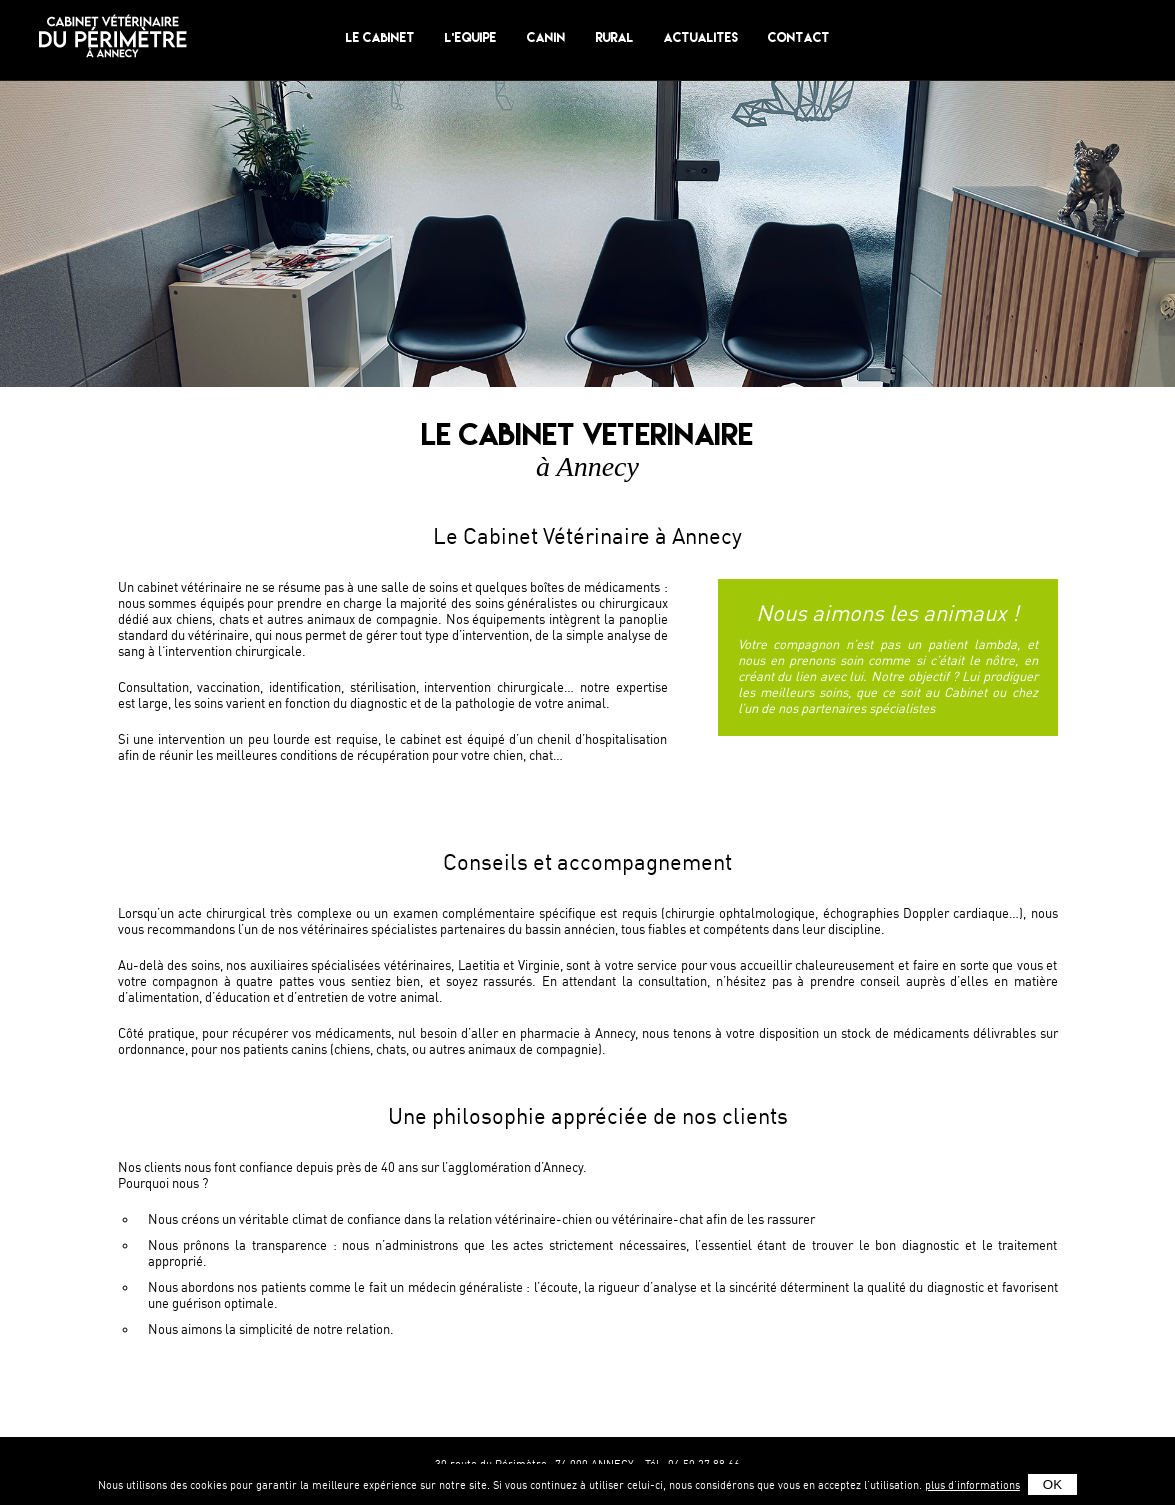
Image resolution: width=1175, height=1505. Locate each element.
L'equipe (471, 38)
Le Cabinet (380, 38)
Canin (546, 38)
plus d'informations (972, 1485)
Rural (615, 38)
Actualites (701, 38)
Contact (799, 38)
